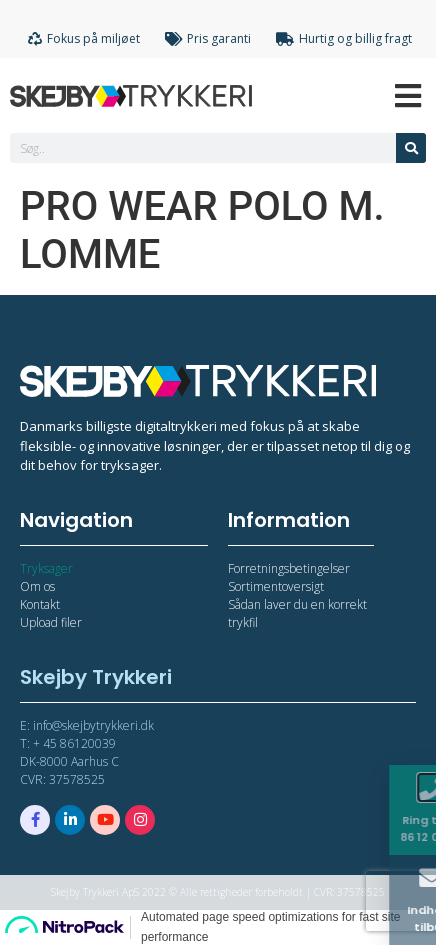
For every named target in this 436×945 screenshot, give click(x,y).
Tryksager (46, 568)
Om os (37, 586)
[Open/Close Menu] (408, 95)
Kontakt (40, 604)
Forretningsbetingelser (289, 568)
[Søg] (411, 148)
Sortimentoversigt (276, 586)
